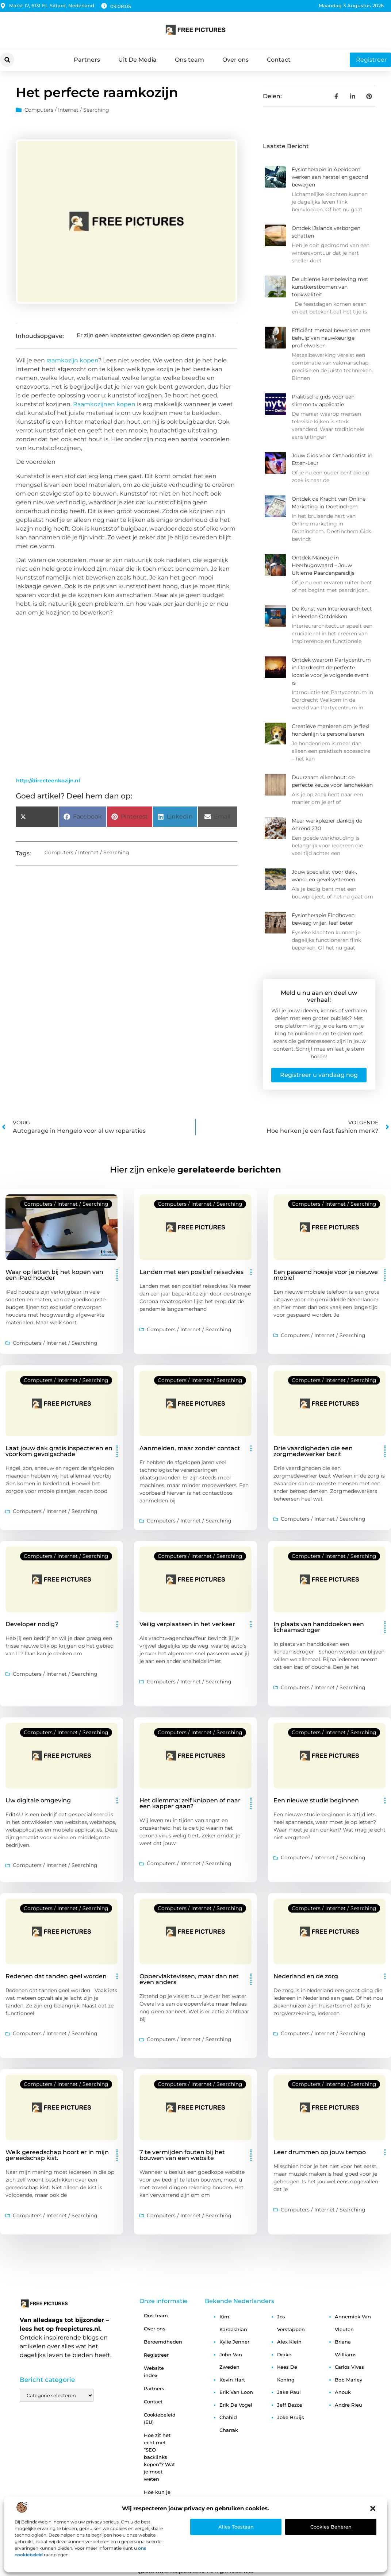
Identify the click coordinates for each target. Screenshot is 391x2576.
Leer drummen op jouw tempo (319, 2152)
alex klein (289, 2342)
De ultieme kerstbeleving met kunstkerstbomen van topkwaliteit (330, 287)
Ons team (189, 59)
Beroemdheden (163, 2342)
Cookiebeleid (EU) (160, 2418)
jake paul (289, 2392)
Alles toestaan (236, 2527)
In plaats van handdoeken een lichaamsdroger (318, 1627)
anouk (343, 2392)
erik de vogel (235, 2405)
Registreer (156, 2355)
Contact (279, 59)
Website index (154, 2371)
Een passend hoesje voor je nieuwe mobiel (325, 1274)
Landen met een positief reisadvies (191, 1271)
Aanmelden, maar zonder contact (189, 1448)
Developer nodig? (31, 1624)
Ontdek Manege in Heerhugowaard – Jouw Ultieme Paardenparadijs (323, 565)
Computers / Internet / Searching (66, 110)
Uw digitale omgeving (38, 1800)
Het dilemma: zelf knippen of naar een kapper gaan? (190, 1803)
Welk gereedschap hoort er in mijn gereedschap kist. (57, 2155)
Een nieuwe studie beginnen (316, 1800)
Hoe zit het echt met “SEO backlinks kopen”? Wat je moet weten (159, 2457)
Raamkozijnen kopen (104, 404)
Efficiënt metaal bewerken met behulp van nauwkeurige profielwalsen (331, 338)
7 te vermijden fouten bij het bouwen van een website (182, 2155)
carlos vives (349, 2367)
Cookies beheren (331, 2527)
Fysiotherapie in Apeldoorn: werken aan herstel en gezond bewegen (330, 177)
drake (284, 2354)
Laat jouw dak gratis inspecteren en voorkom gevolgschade (58, 1451)
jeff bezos (289, 2405)
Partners (87, 59)
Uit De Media (137, 59)
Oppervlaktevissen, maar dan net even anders (189, 1979)
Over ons (235, 59)
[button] (372, 2508)
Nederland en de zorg (305, 1976)
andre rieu (348, 2405)
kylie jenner (234, 2342)
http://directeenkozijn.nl (48, 780)
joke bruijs (290, 2417)
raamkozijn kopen (72, 360)
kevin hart (232, 2380)
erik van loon (236, 2392)
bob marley (348, 2380)
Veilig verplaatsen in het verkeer (187, 1624)
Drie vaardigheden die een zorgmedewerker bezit (313, 1451)
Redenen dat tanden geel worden (56, 1976)
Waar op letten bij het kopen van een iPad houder (54, 1274)
